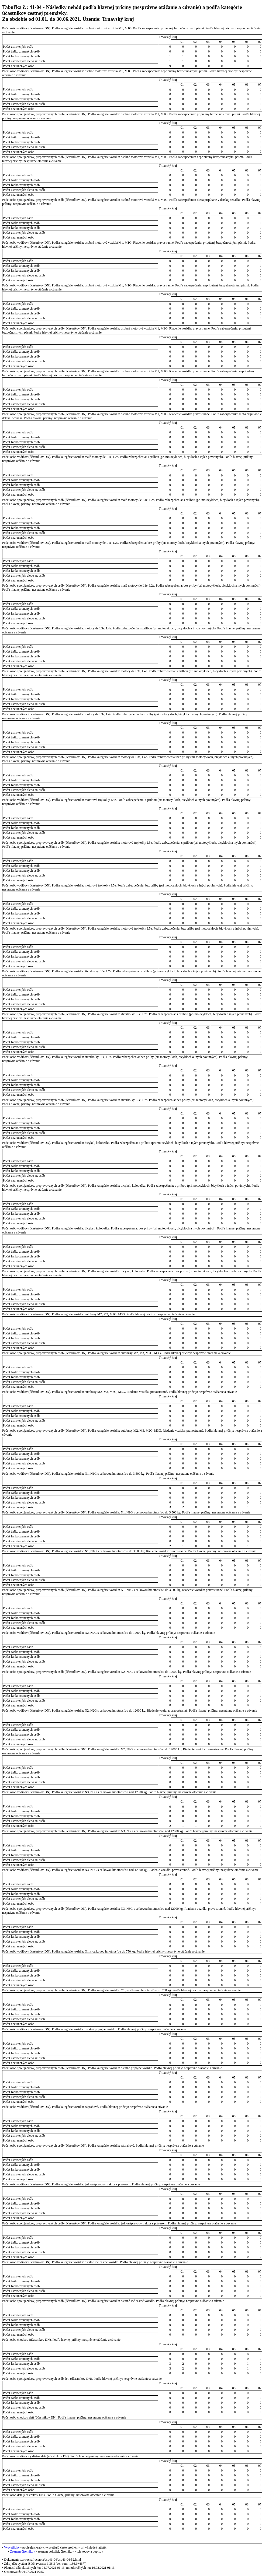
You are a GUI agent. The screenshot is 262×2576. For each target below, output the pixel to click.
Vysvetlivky (12, 2547)
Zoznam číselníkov (22, 2551)
